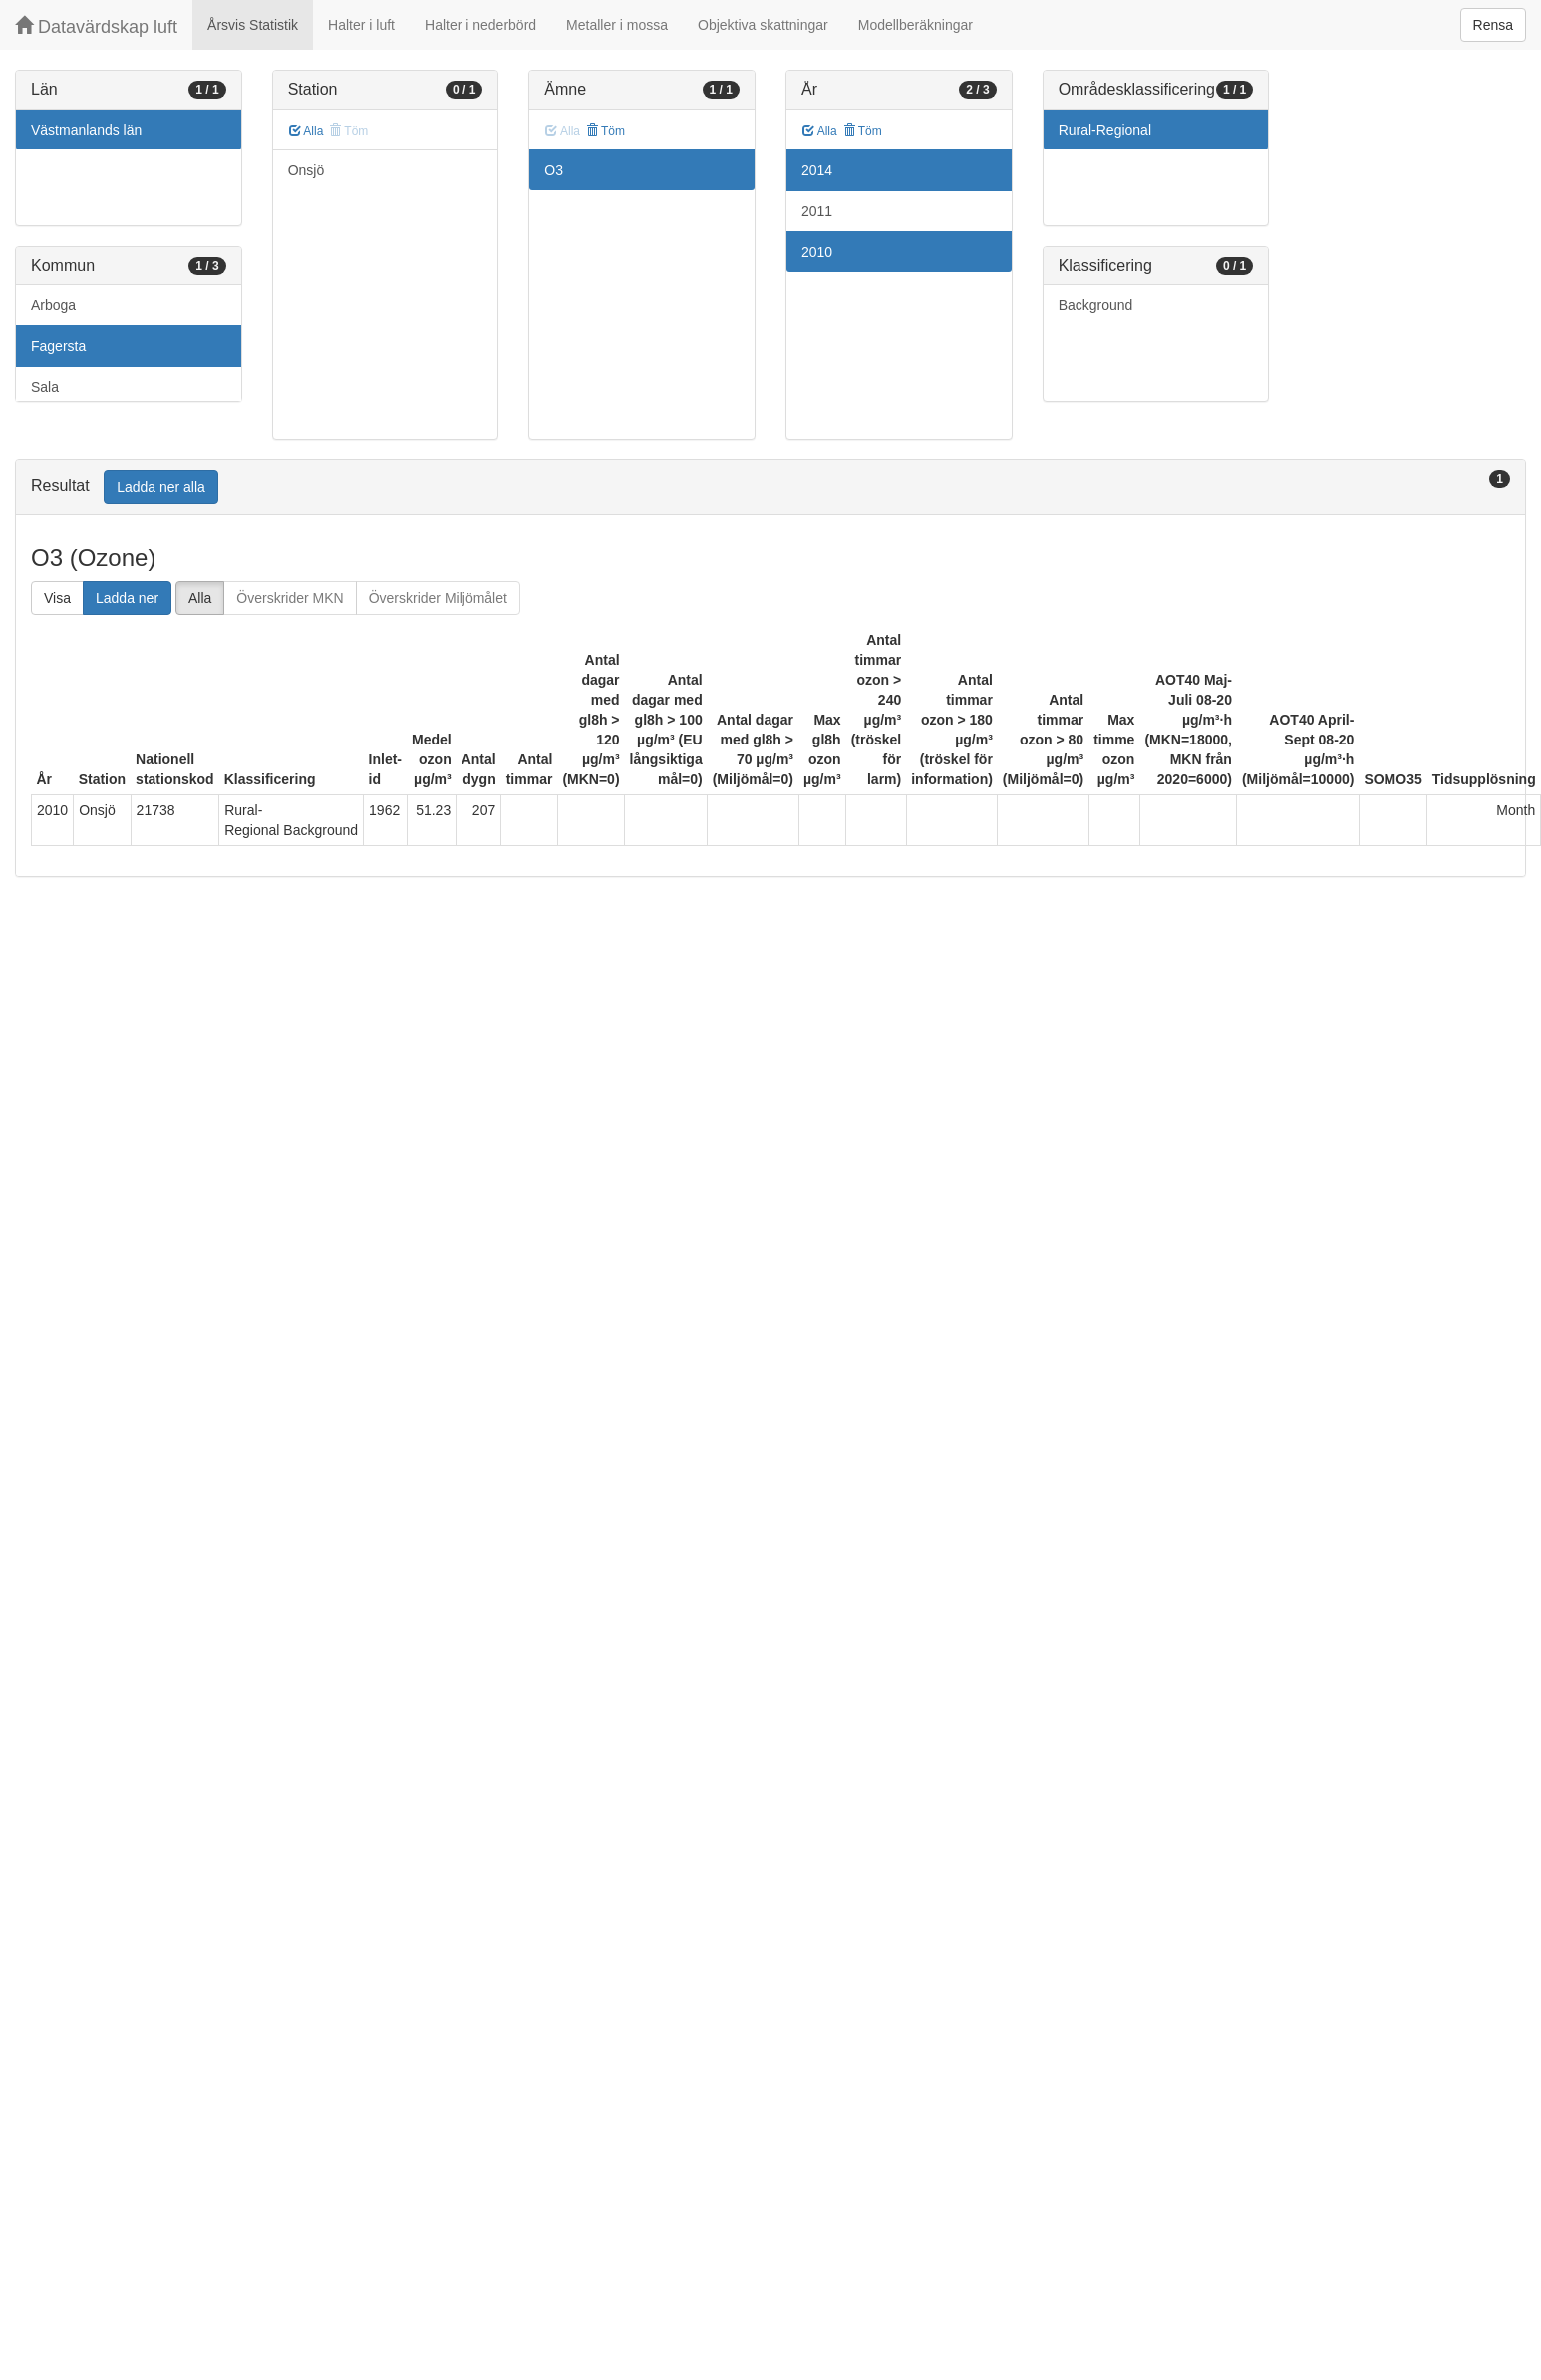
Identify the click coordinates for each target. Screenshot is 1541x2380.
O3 (553, 170)
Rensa (1493, 25)
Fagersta (58, 346)
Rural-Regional (1105, 130)
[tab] (770, 487)
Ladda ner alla (161, 487)
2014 (816, 170)
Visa (57, 598)
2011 (816, 211)
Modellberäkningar (915, 25)
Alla (306, 131)
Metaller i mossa (617, 25)
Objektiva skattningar (763, 25)
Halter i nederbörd (480, 25)
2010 (816, 252)
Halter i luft (361, 25)
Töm (605, 131)
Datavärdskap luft (96, 26)
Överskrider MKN (289, 598)
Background (1096, 305)
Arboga (53, 305)
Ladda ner (127, 598)
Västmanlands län (86, 130)
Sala (45, 387)
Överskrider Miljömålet (438, 598)
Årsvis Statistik (252, 25)
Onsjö (306, 170)
